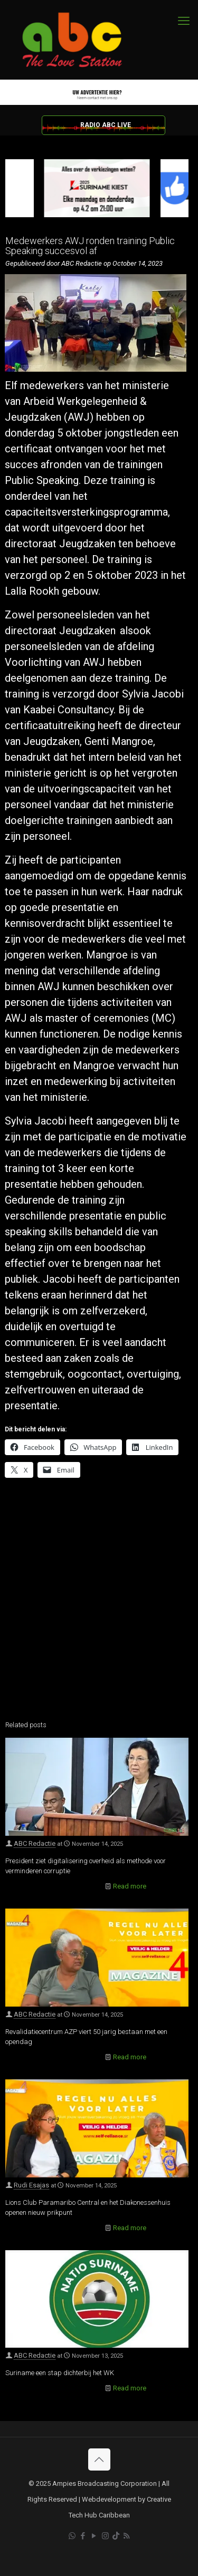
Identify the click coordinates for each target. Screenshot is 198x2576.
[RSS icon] (126, 2536)
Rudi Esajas (31, 2185)
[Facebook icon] (83, 2536)
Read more (129, 1886)
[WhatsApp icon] (72, 2536)
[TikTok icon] (115, 2536)
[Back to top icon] (99, 2459)
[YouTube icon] (94, 2536)
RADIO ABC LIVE (105, 125)
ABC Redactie (34, 1843)
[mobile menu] (184, 21)
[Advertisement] (99, 1606)
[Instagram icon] (105, 2536)
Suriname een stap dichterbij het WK (59, 2373)
